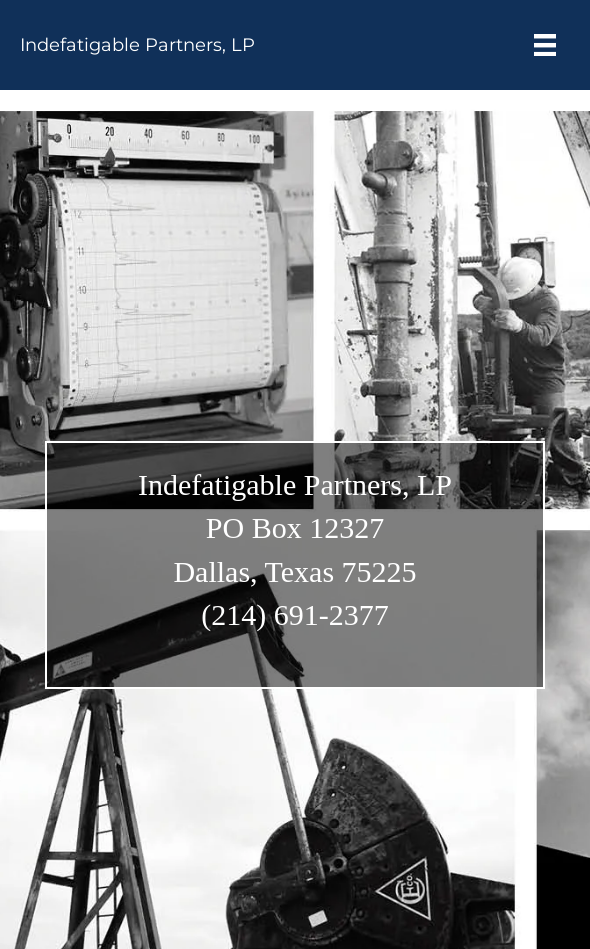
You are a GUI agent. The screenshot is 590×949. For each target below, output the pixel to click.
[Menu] (545, 45)
